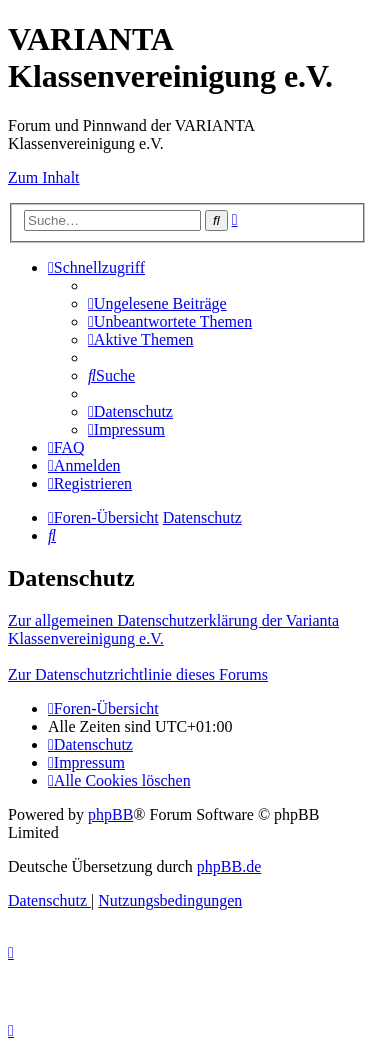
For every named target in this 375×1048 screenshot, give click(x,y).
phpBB (110, 814)
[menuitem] (157, 303)
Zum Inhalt (44, 177)
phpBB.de (229, 866)
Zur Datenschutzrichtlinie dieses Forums (138, 674)
